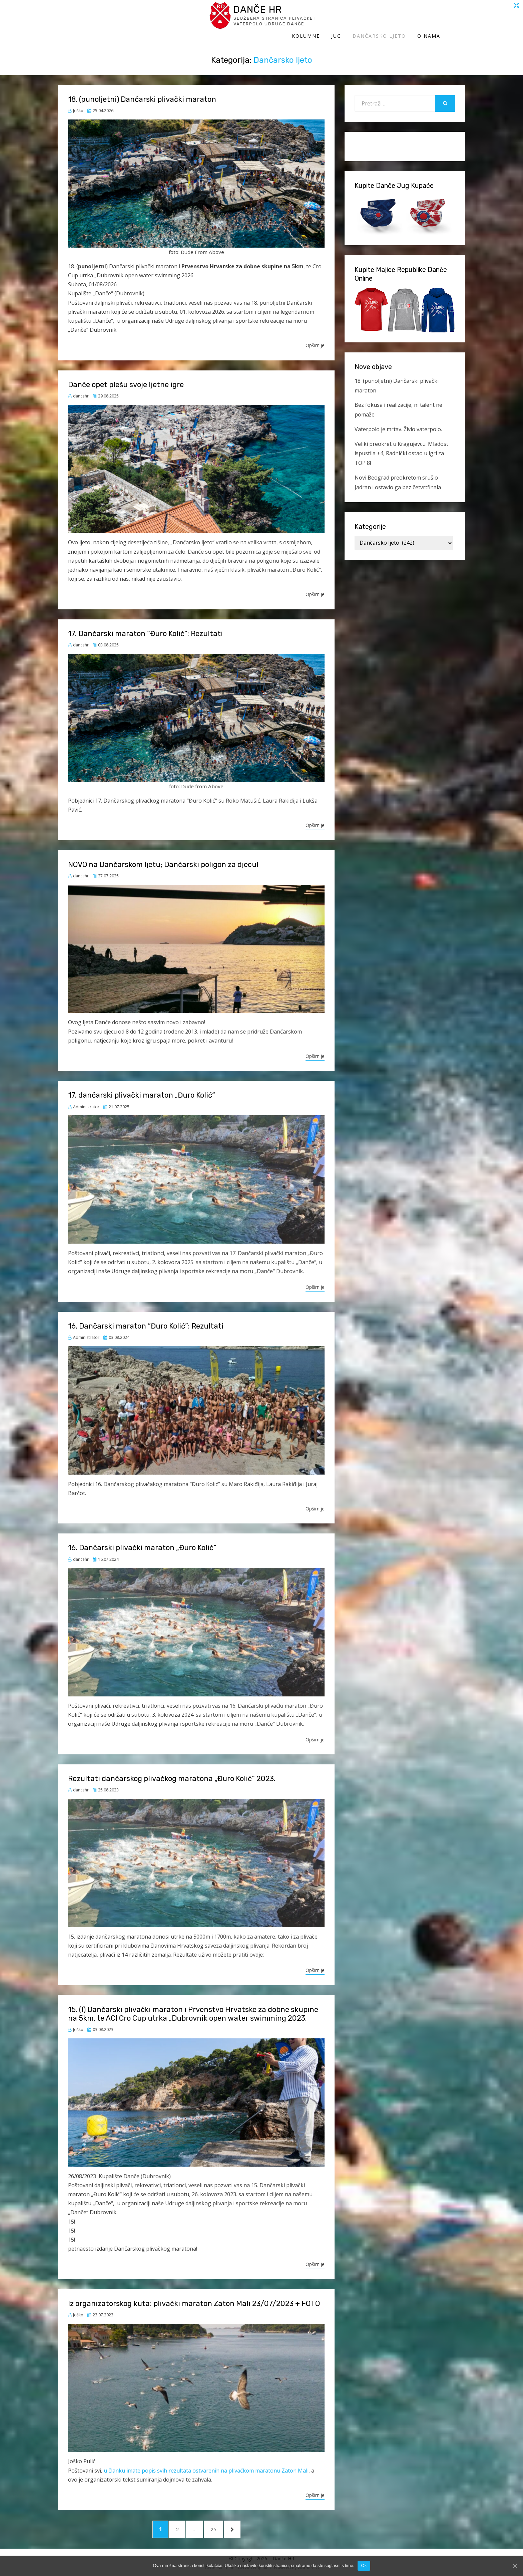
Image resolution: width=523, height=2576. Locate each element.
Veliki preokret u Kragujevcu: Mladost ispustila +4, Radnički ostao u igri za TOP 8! (401, 447)
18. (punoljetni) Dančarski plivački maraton (142, 92)
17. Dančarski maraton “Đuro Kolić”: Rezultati (145, 626)
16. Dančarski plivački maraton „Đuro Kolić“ (142, 1541)
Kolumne (331, 19)
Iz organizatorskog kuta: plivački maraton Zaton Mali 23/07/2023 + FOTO (194, 2296)
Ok (364, 2565)
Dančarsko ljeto (404, 19)
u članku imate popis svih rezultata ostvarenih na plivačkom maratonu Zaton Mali (206, 2464)
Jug (361, 19)
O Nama (453, 19)
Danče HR (120, 13)
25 (224, 2525)
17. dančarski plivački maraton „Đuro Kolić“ (141, 1088)
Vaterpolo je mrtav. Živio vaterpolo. (398, 422)
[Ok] (514, 2565)
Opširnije (315, 339)
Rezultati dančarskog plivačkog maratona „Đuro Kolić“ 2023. (172, 1771)
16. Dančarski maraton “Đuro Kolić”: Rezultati (145, 1319)
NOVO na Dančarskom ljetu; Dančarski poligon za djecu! (163, 857)
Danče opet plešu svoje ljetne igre (126, 377)
